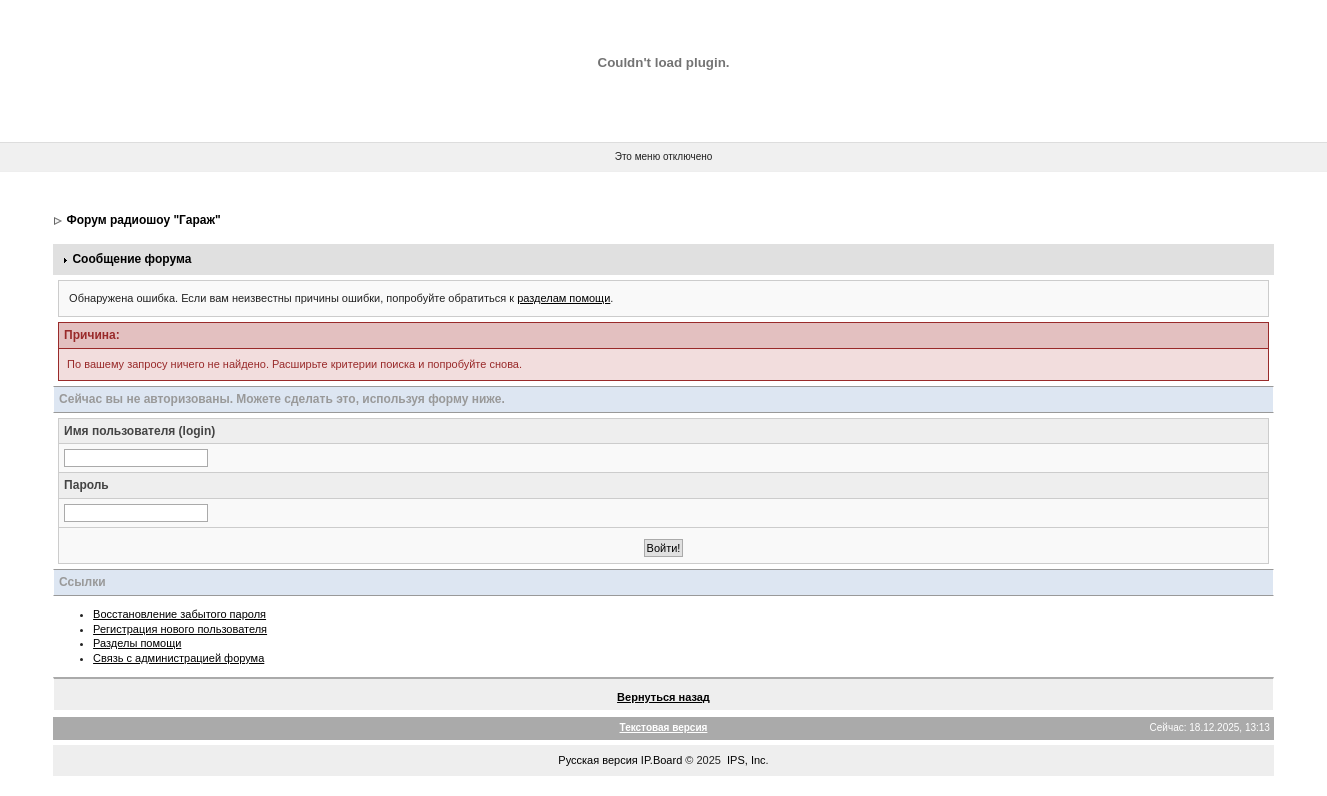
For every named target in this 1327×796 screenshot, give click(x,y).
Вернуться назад (663, 697)
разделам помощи (563, 298)
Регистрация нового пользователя (180, 629)
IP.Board (661, 760)
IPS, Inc (746, 760)
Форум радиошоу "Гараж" (143, 220)
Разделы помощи (137, 643)
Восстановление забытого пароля (179, 614)
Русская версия (597, 760)
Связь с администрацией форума (178, 658)
